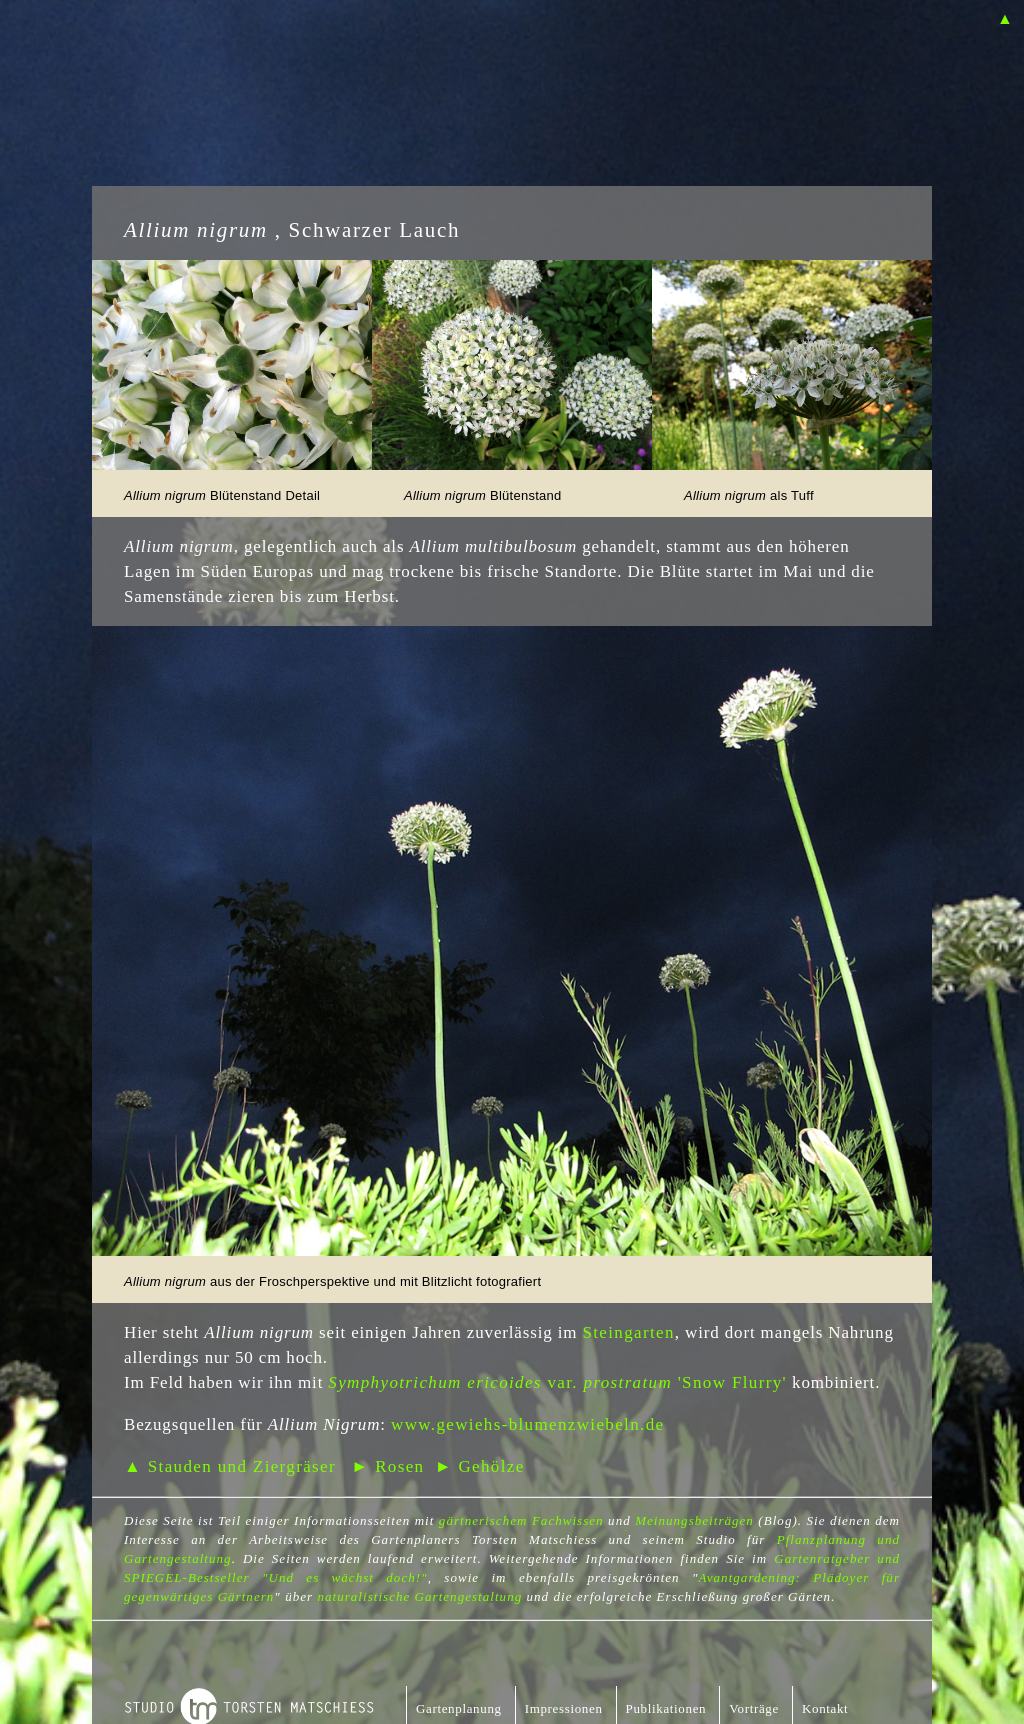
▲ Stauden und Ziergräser (230, 1466)
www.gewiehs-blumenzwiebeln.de (527, 1424)
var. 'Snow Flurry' (557, 1382)
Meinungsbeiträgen (694, 1520)
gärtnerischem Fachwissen (521, 1520)
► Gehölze (480, 1466)
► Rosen (387, 1466)
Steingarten (628, 1332)
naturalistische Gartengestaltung (419, 1596)
